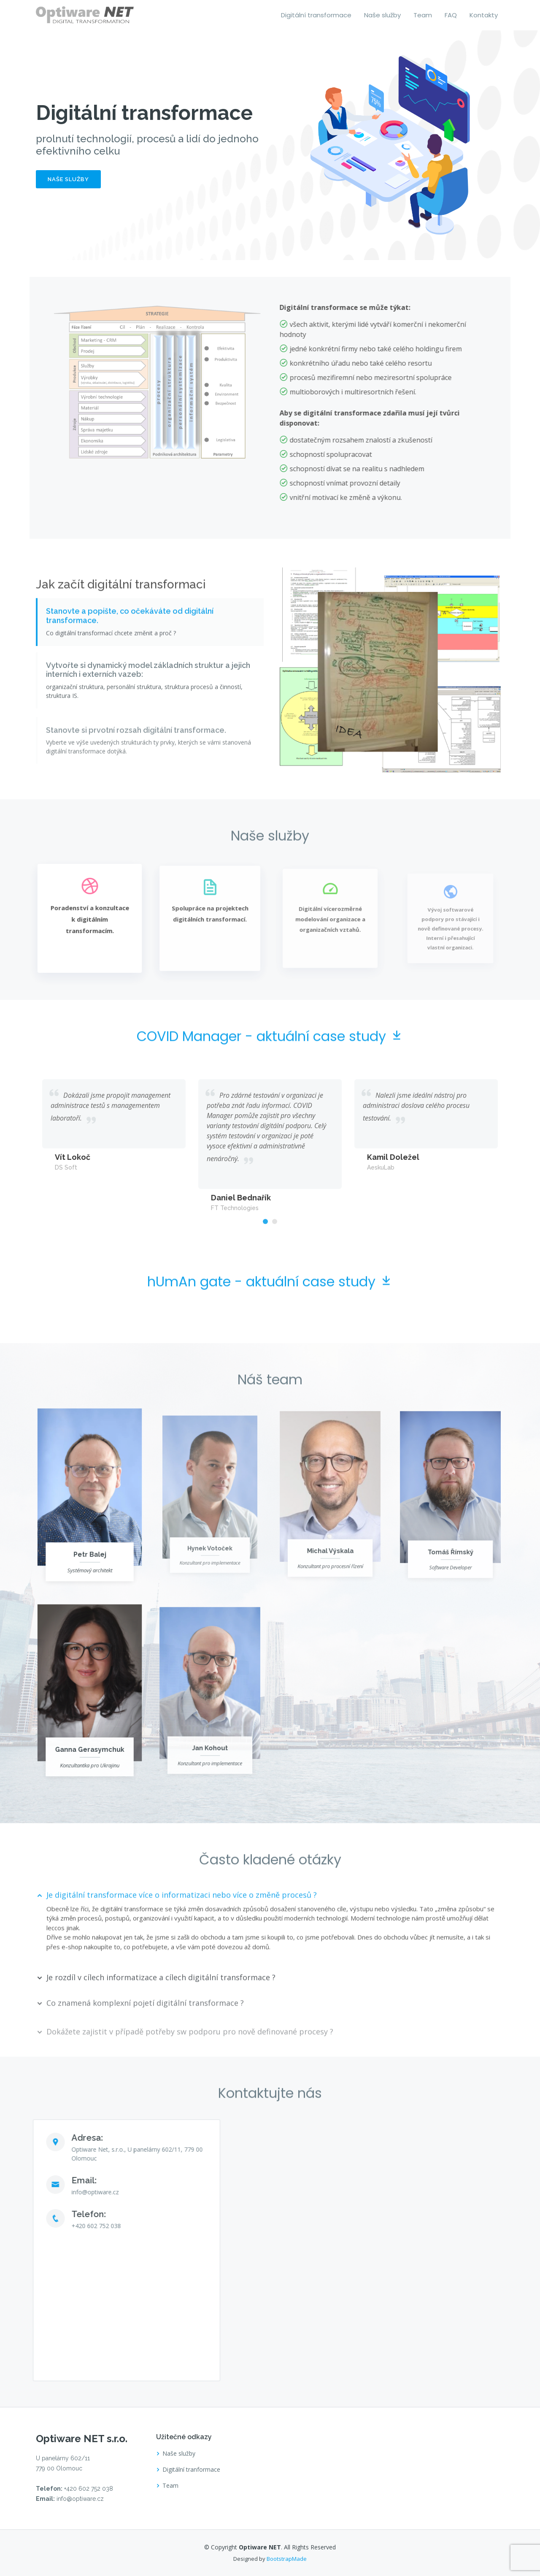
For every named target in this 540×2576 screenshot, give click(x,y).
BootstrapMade (287, 2558)
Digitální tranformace (191, 2470)
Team (422, 15)
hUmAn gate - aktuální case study (270, 1320)
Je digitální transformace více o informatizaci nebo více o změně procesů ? (181, 1933)
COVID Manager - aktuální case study (270, 1074)
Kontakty (484, 15)
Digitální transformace (316, 15)
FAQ (451, 15)
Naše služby (382, 15)
